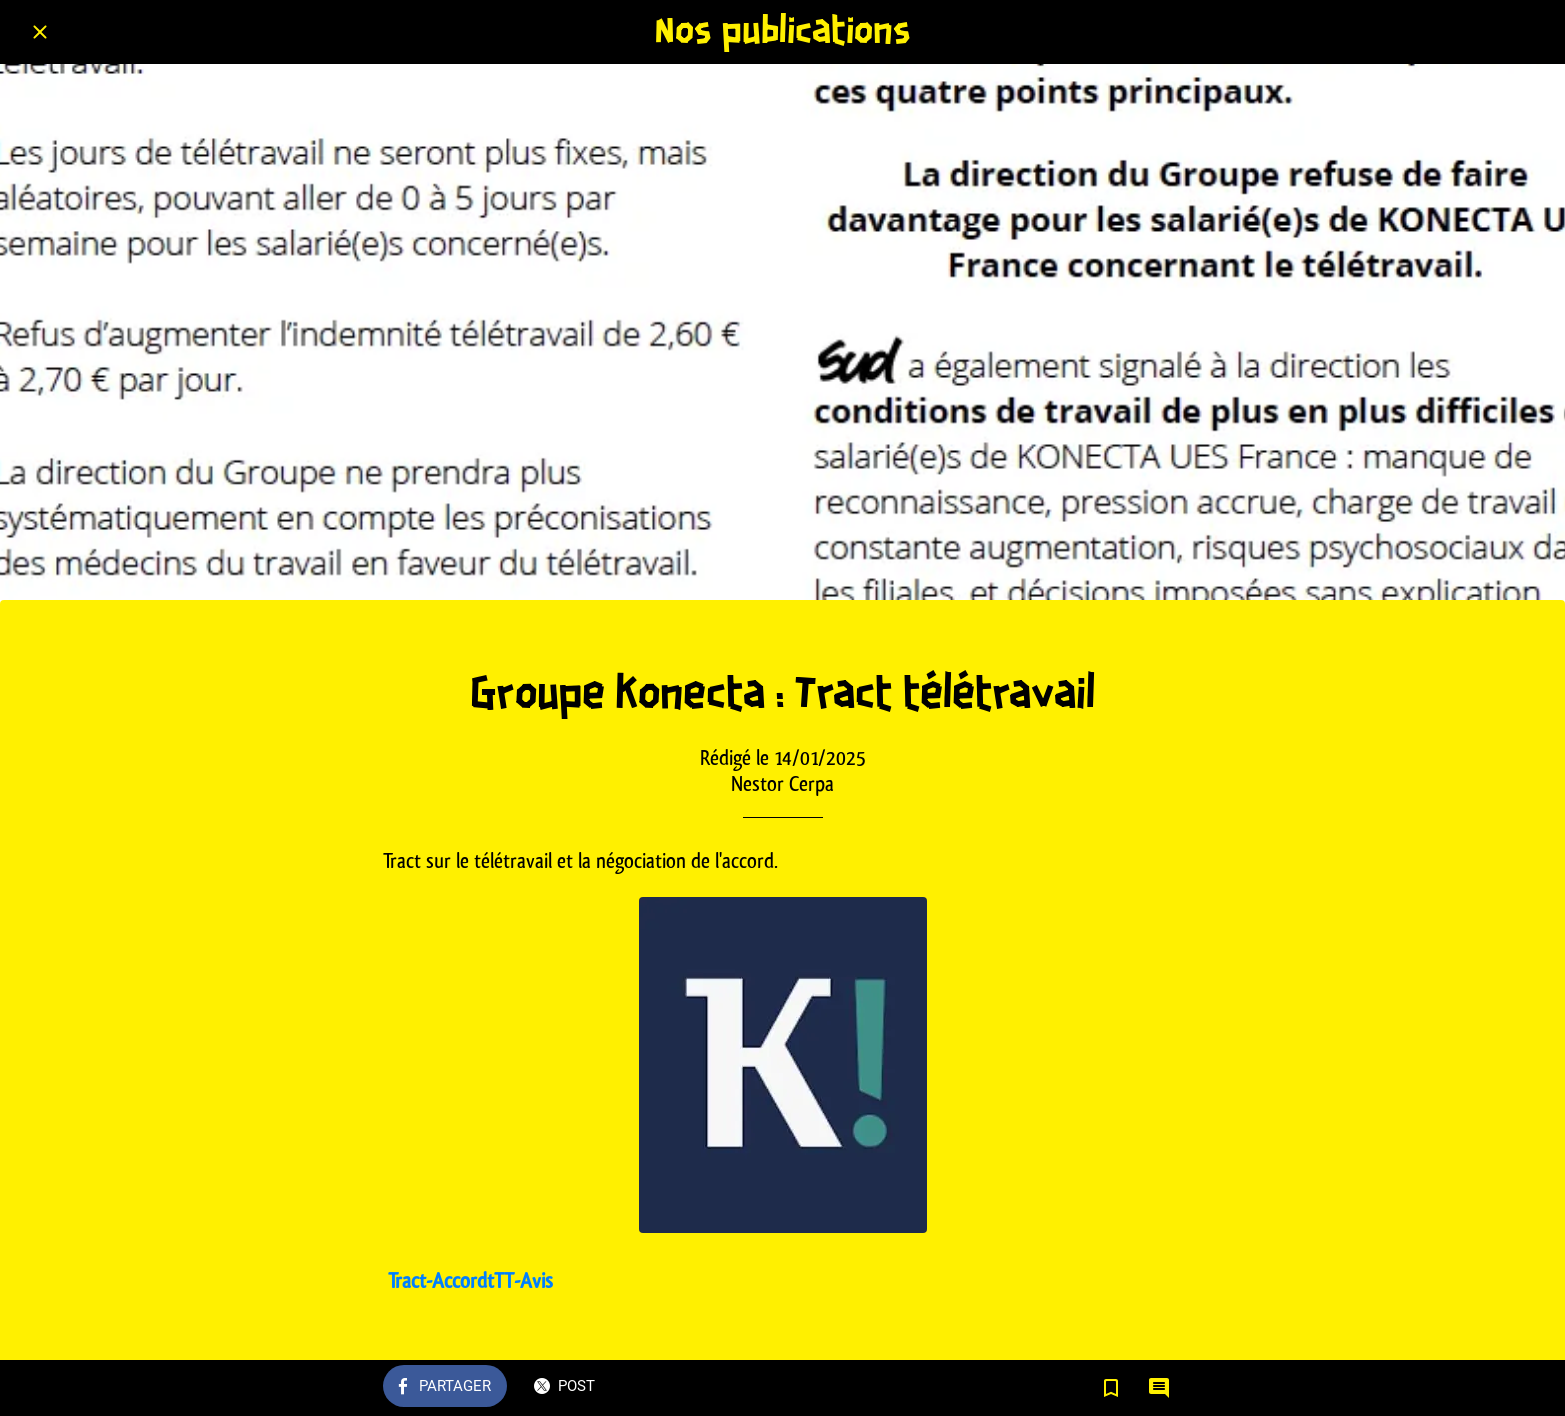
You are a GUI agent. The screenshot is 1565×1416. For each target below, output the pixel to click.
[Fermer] (40, 32)
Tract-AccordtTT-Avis (470, 1280)
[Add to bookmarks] (1111, 1388)
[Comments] (1159, 1388)
